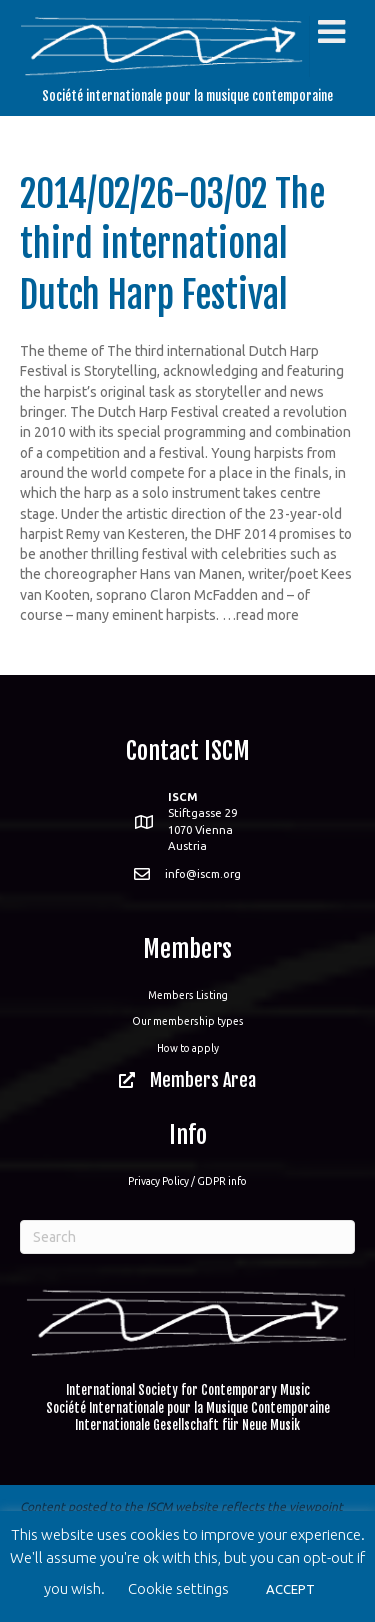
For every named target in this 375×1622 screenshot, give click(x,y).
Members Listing (188, 995)
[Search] (187, 1237)
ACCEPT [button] (290, 1589)
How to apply (188, 1048)
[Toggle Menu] (331, 32)
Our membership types (188, 1021)
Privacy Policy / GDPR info (187, 1181)
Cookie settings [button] (178, 1588)
